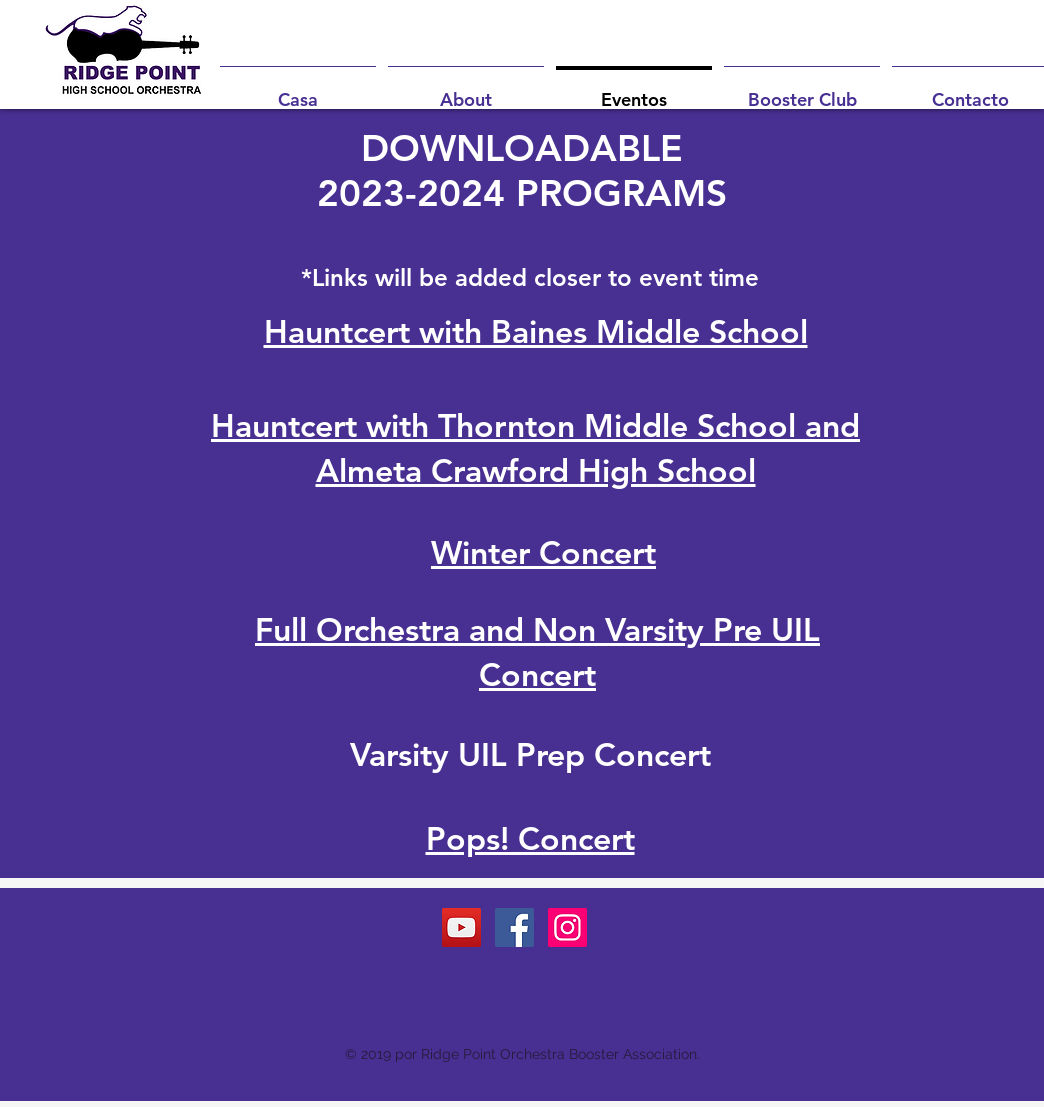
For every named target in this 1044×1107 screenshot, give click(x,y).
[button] (466, 91)
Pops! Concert (530, 838)
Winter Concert (543, 552)
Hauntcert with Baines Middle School (536, 331)
